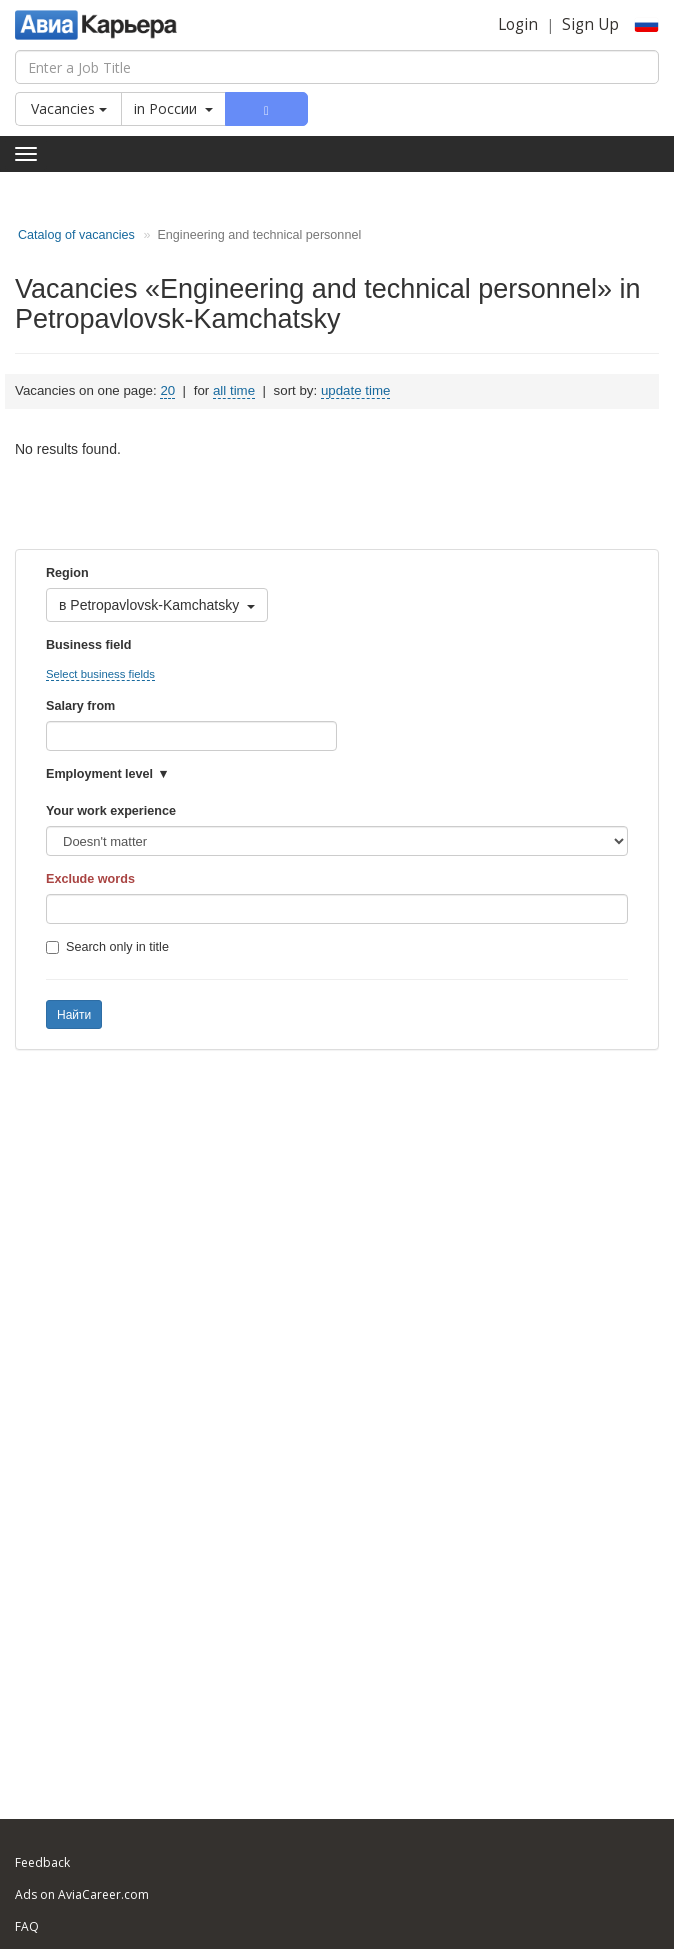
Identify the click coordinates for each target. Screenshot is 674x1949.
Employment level (99, 774)
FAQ (27, 1926)
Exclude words (90, 879)
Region (67, 573)
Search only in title (107, 947)
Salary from (80, 706)
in (173, 108)
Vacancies (69, 108)
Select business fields (100, 674)
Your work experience (111, 811)
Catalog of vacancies (76, 235)
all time (234, 390)
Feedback (42, 1862)
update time (355, 390)
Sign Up (590, 24)
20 (167, 390)
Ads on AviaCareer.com (82, 1894)
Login (518, 24)
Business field (88, 645)
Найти (74, 1015)
